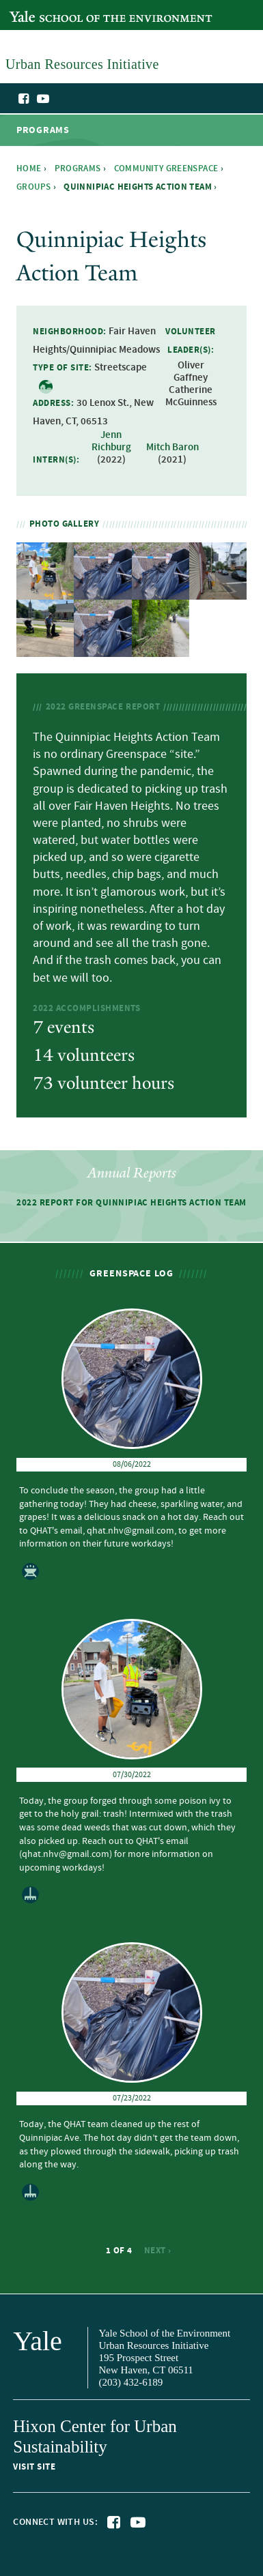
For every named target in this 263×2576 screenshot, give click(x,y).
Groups (33, 187)
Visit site (34, 2467)
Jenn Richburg (111, 441)
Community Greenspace (166, 168)
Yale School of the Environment (79, 9)
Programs (78, 168)
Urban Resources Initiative (217, 121)
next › (157, 2250)
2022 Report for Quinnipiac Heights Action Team (131, 1203)
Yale (37, 2341)
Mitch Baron (172, 447)
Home (29, 168)
